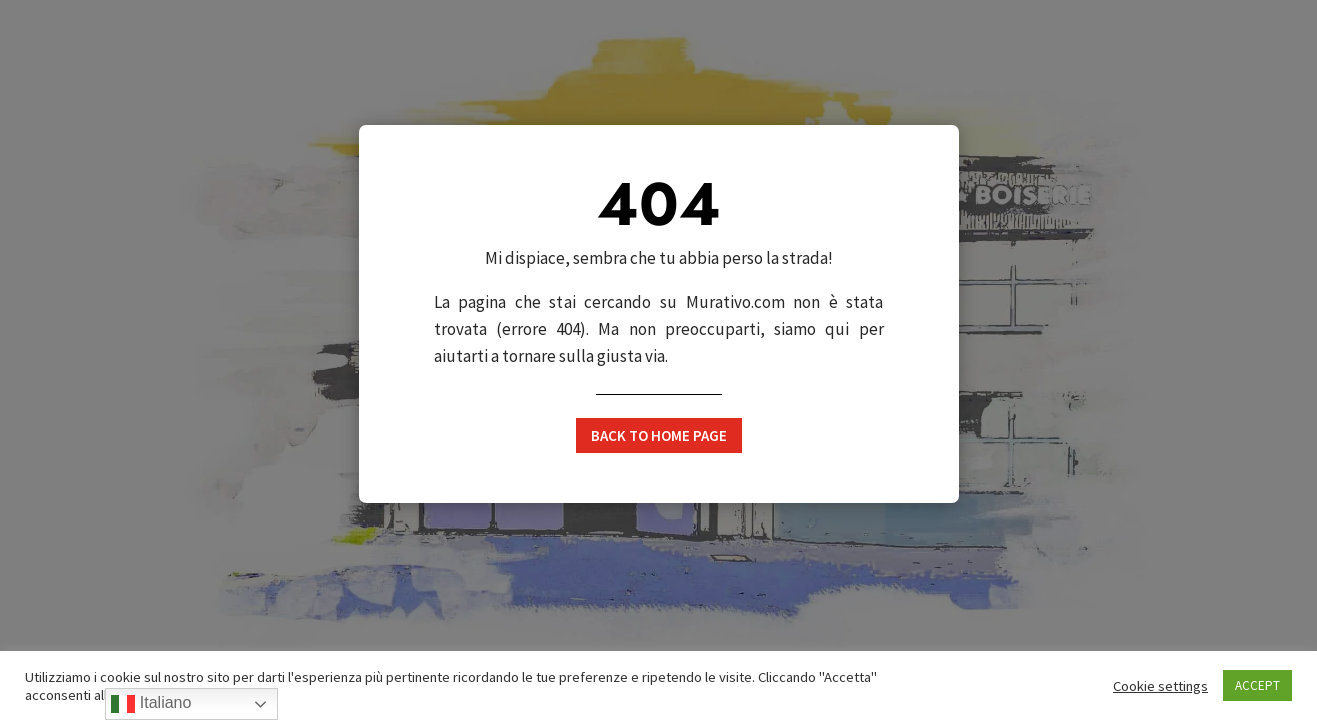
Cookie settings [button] (1160, 686)
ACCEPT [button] (1257, 685)
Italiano (151, 704)
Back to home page (659, 435)
